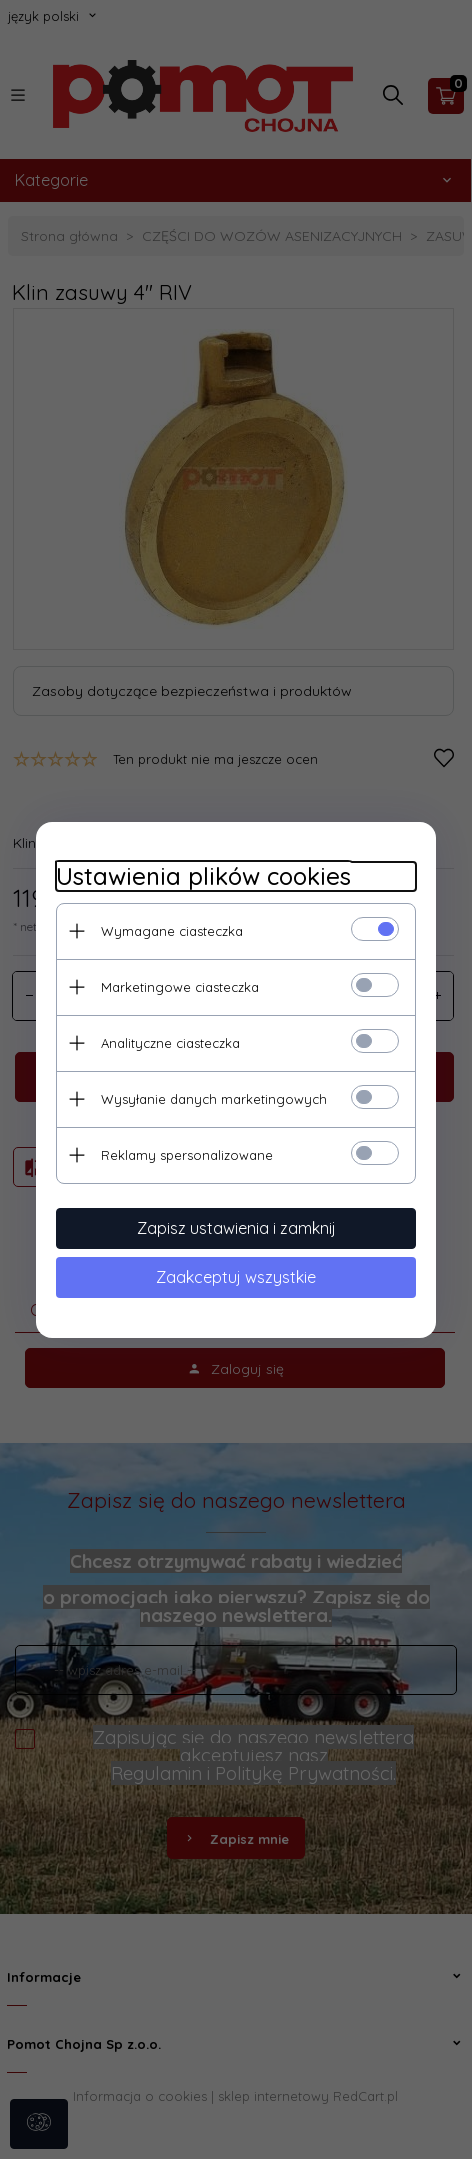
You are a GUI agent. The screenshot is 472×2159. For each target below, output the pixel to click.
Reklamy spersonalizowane (187, 1155)
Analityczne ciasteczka (170, 1043)
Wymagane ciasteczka (172, 931)
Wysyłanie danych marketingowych (214, 1099)
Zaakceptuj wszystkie (236, 1277)
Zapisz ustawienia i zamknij (236, 1228)
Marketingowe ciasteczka (180, 987)
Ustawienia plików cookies (203, 876)
